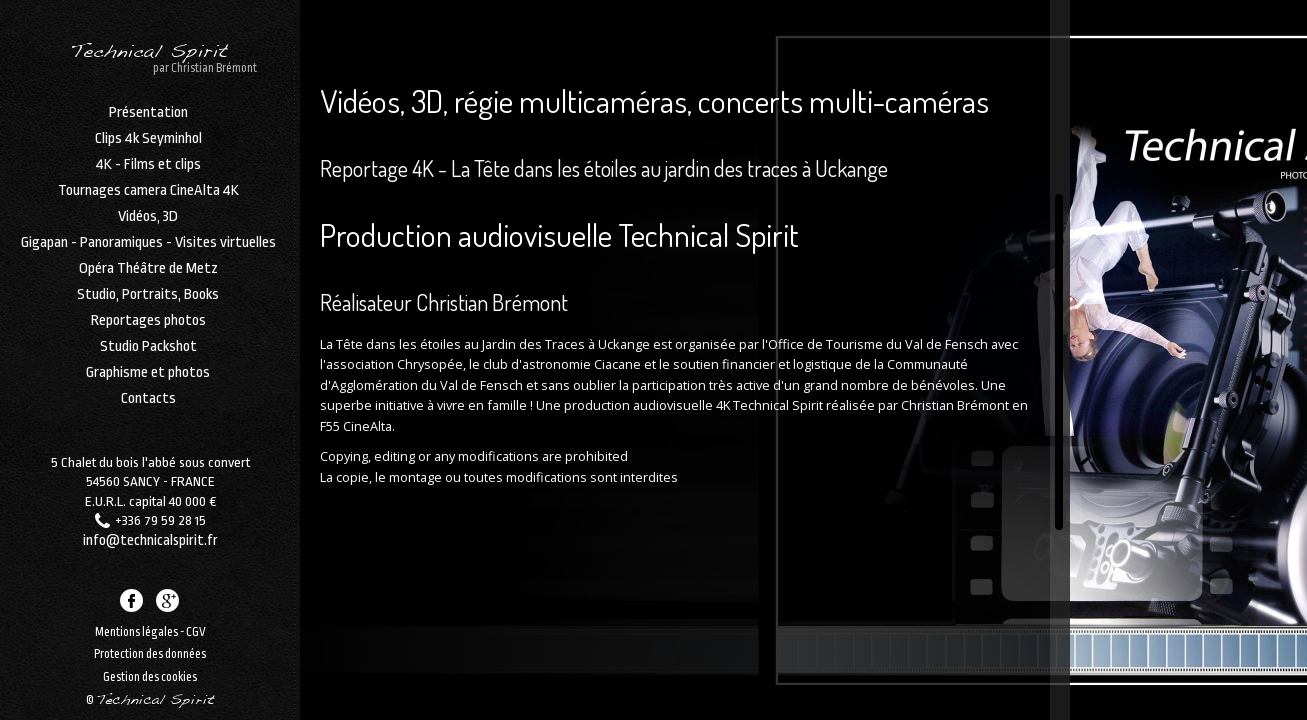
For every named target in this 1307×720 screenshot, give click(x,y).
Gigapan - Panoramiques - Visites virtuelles (147, 252)
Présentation (147, 122)
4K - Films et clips (147, 174)
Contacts (147, 408)
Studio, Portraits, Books (147, 304)
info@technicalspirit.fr (150, 527)
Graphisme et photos (147, 382)
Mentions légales (136, 628)
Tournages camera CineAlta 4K (147, 200)
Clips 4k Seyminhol (147, 148)
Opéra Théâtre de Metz (147, 278)
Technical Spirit (147, 57)
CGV (196, 628)
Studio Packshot (147, 356)
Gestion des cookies (150, 674)
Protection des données (150, 651)
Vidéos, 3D (147, 226)
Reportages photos (147, 330)
